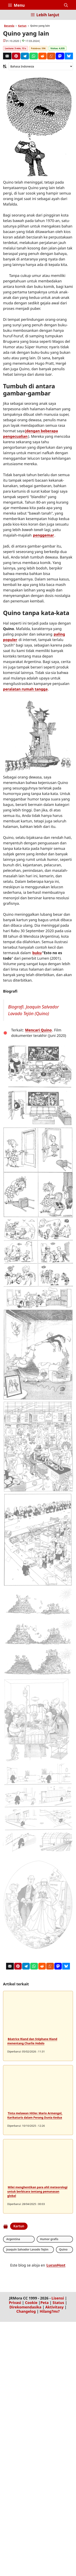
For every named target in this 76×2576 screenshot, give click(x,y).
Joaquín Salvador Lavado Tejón (27, 2249)
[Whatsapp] (33, 56)
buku (37, 952)
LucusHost (55, 2265)
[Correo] (7, 56)
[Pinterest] (16, 56)
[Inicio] (11, 17)
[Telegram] (25, 56)
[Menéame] (51, 56)
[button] (66, 5)
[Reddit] (42, 56)
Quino (63, 2249)
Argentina (13, 2239)
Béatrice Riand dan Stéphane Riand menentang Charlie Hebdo (32, 2041)
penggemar (43, 535)
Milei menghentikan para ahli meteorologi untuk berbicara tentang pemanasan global (37, 2191)
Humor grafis (49, 2239)
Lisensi (57, 2298)
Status (58, 2302)
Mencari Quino (38, 1030)
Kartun (22, 25)
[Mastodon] (60, 56)
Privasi (15, 2302)
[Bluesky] (69, 56)
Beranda (9, 25)
